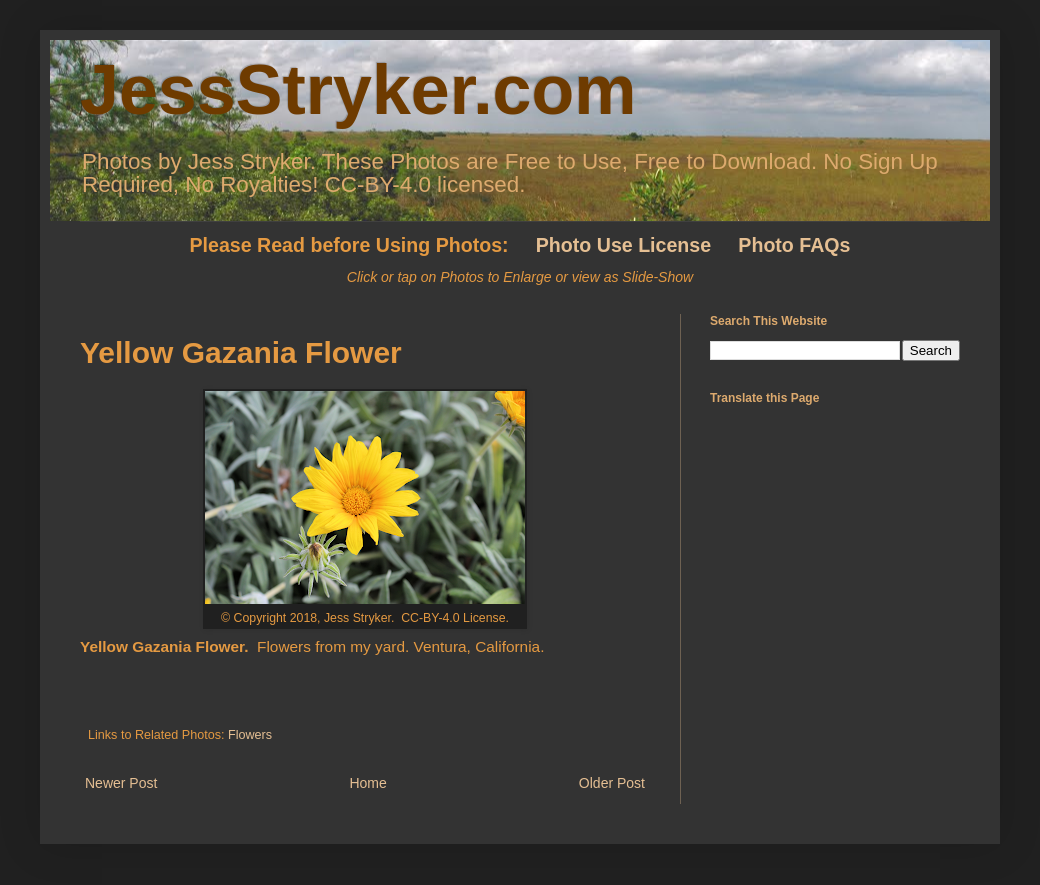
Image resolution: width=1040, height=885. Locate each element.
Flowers (250, 735)
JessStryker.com (358, 90)
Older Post (612, 783)
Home (367, 783)
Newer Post (121, 783)
